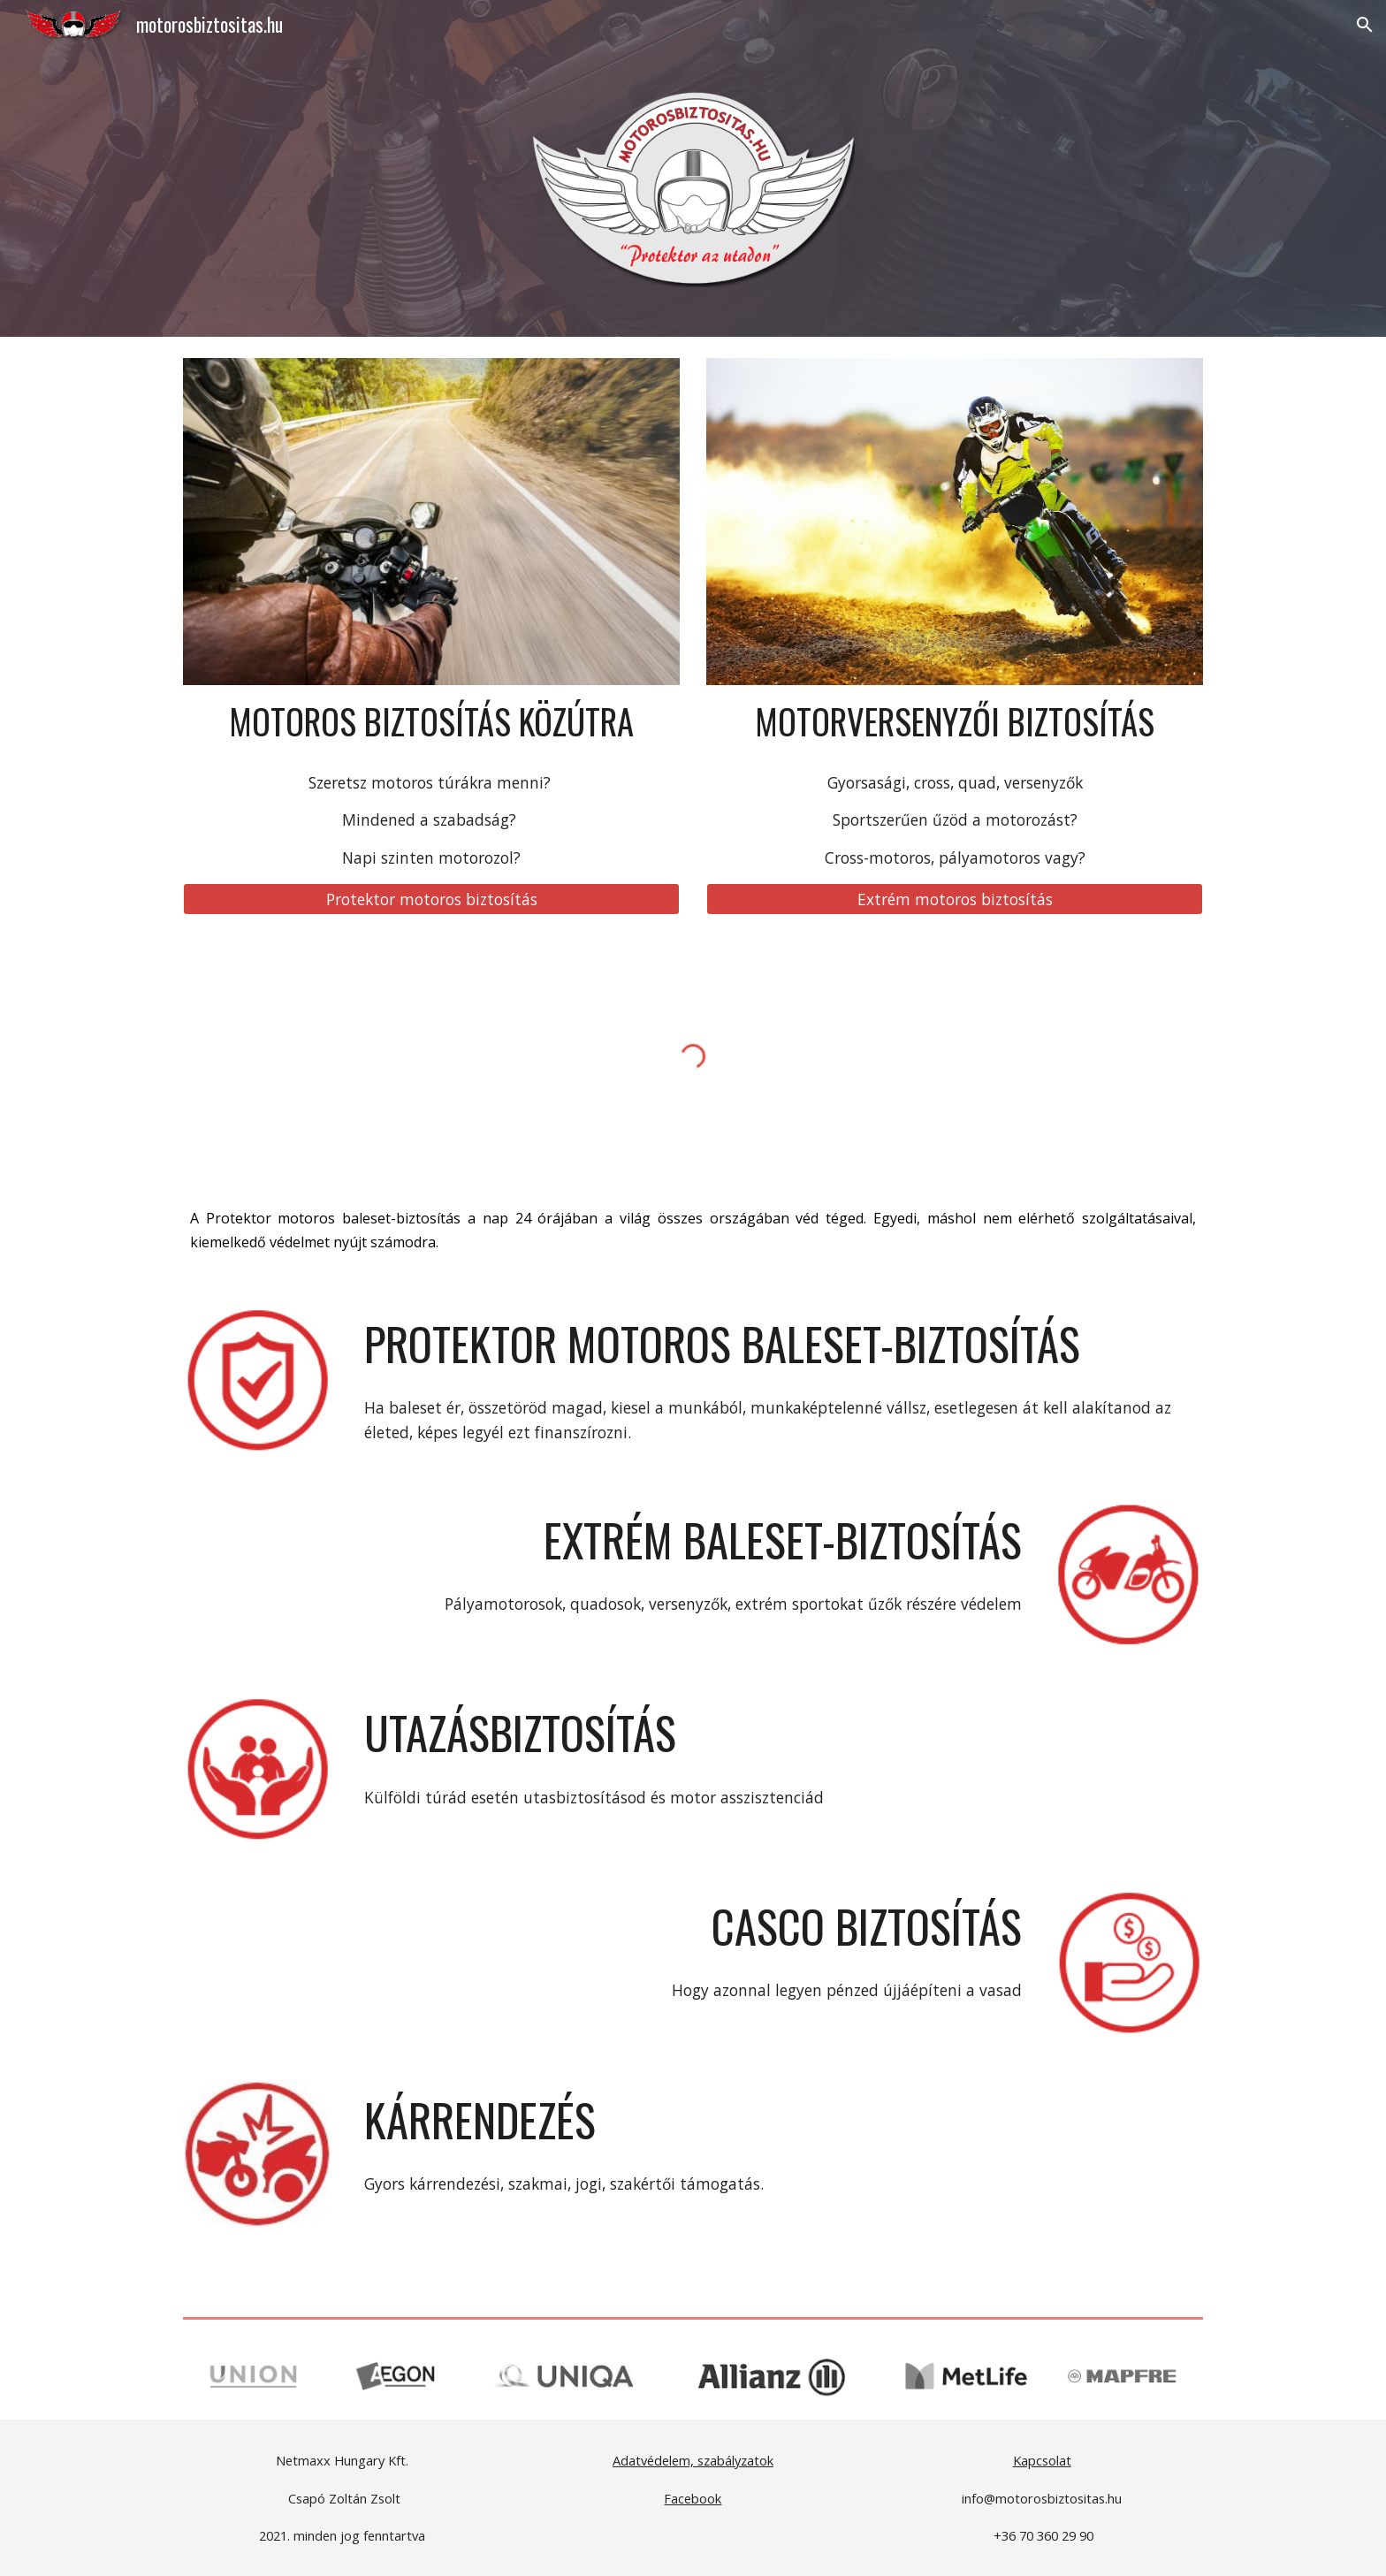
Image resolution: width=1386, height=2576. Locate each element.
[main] (431, 721)
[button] (1365, 25)
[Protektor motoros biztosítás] (431, 898)
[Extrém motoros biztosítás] (954, 898)
